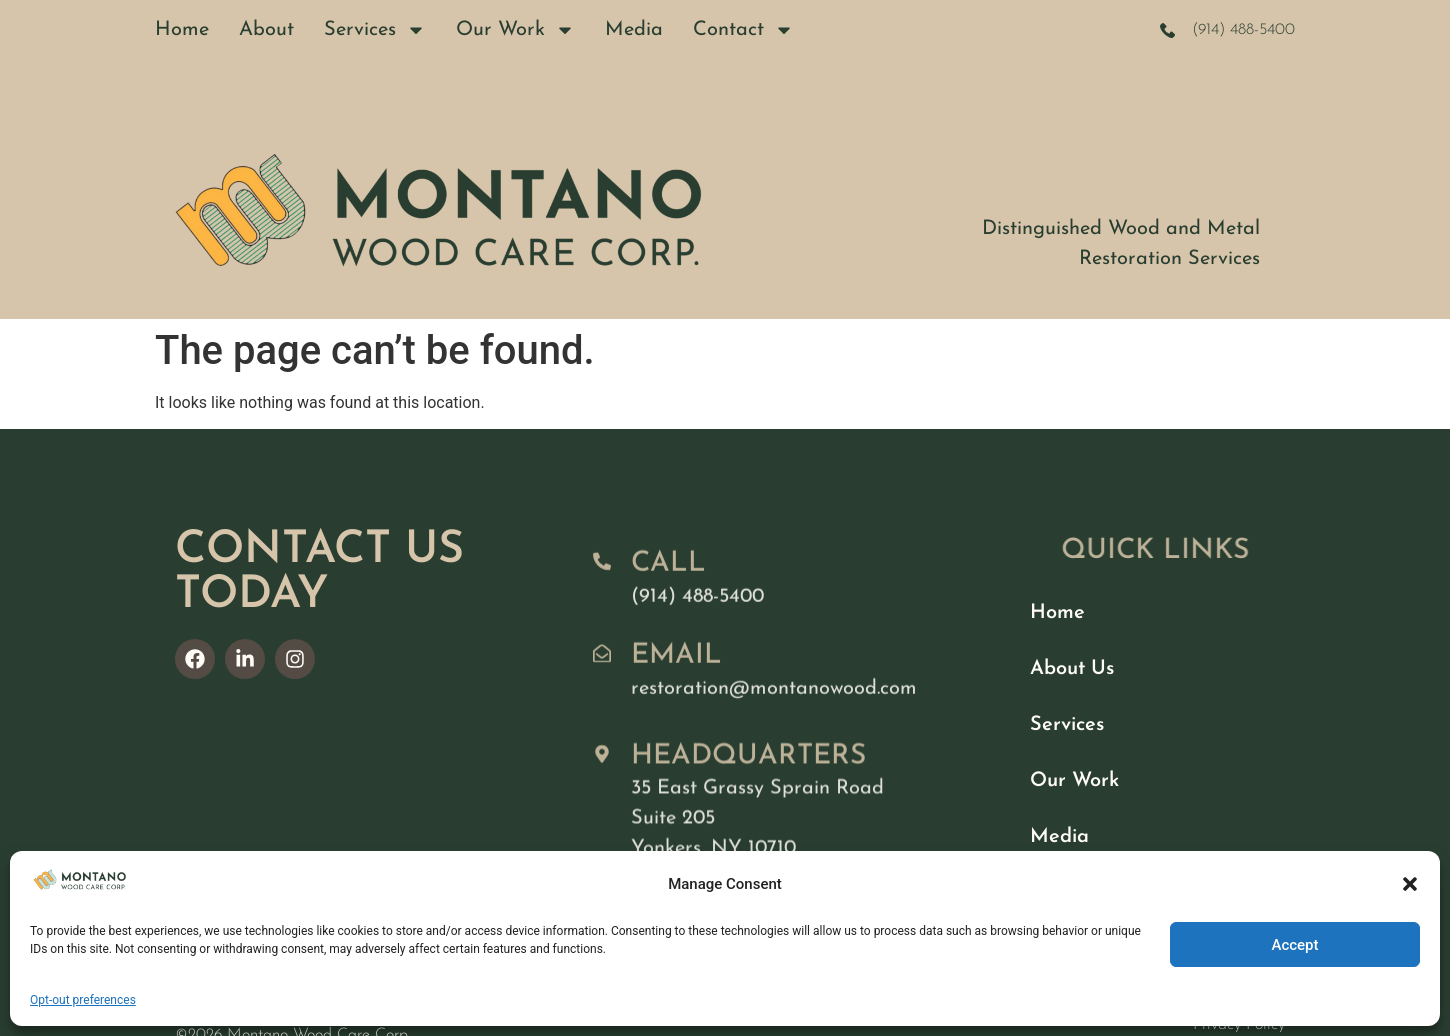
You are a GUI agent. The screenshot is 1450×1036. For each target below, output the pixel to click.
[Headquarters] (602, 776)
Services (375, 30)
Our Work (515, 30)
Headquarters (748, 778)
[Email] (602, 666)
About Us (1072, 669)
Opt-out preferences (83, 1000)
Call (668, 576)
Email (676, 668)
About (266, 30)
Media (634, 30)
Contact (743, 30)
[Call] (602, 574)
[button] (1410, 884)
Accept (1294, 945)
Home (182, 30)
